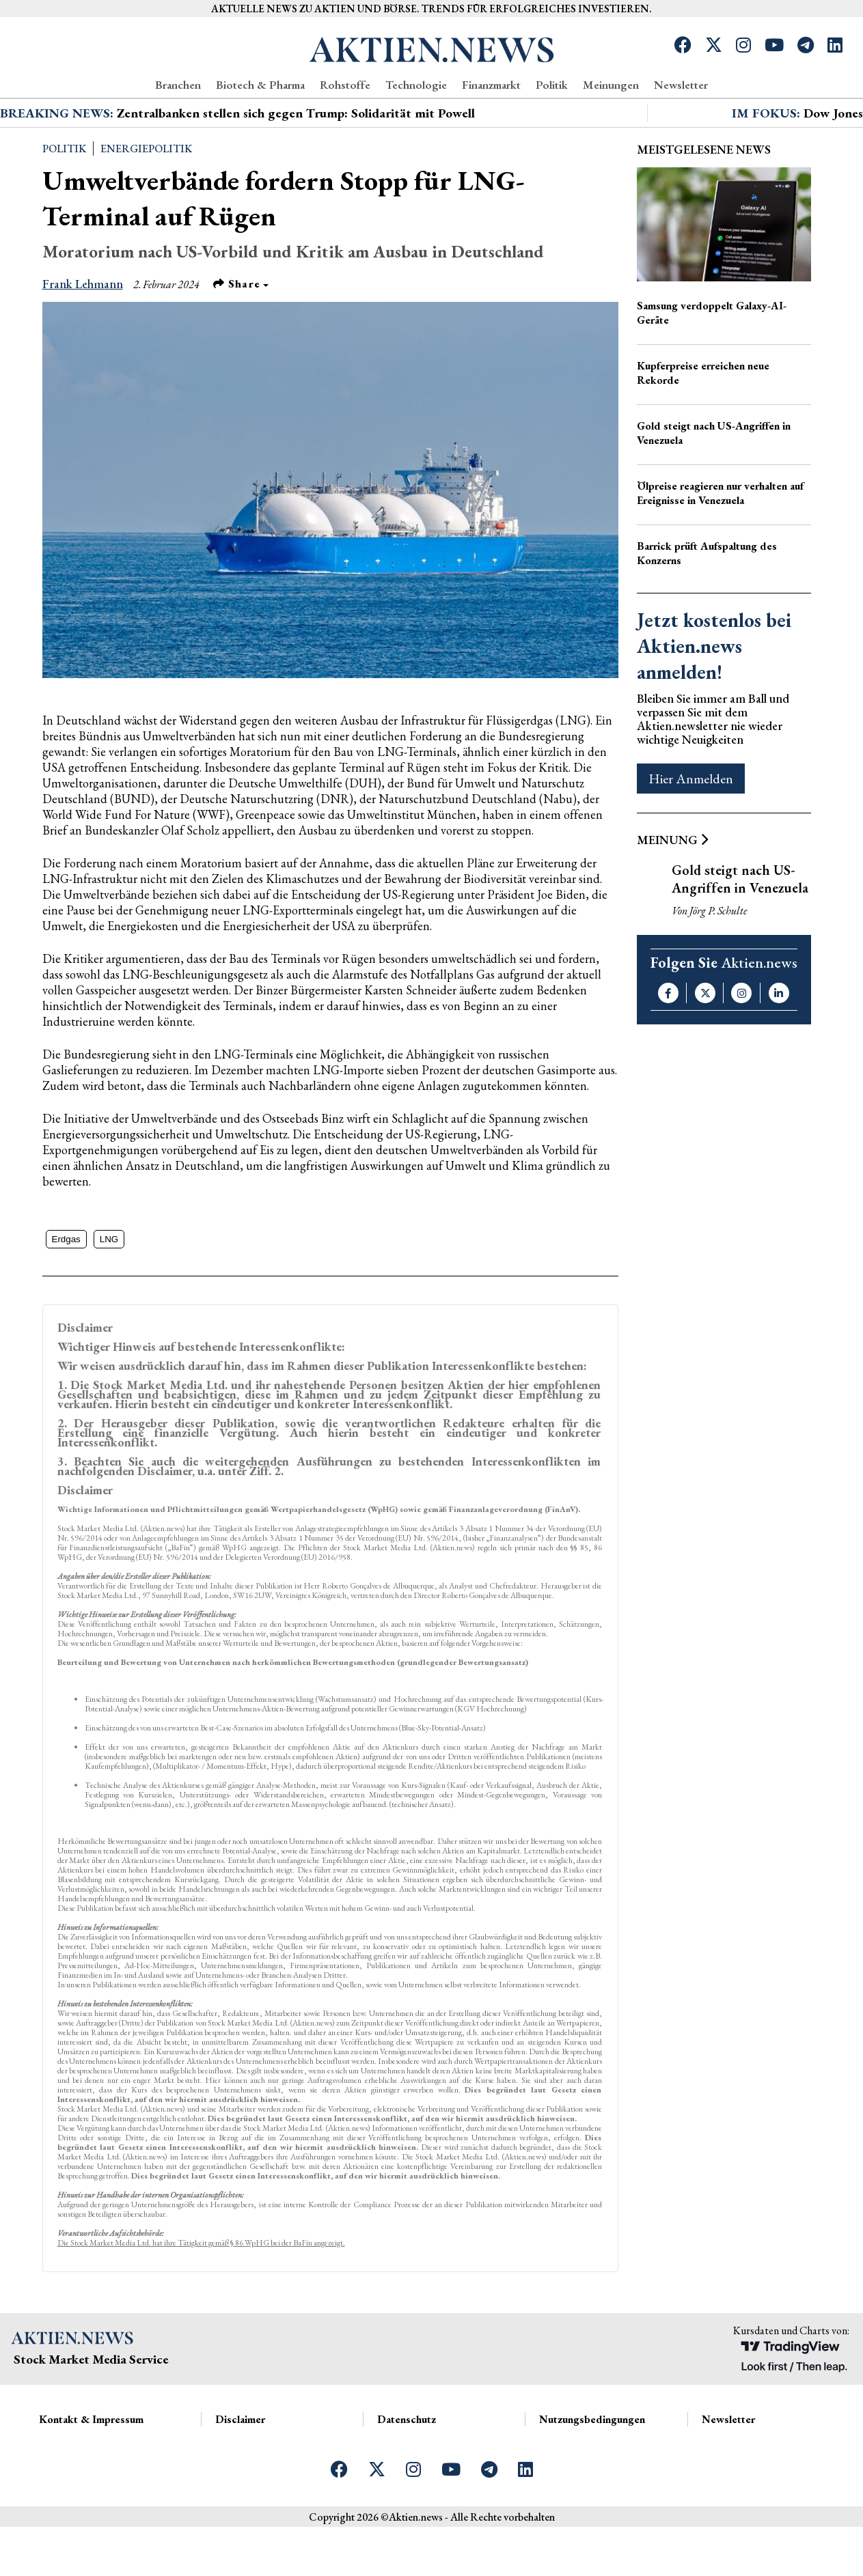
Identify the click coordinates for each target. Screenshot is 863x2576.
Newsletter (681, 84)
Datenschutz (406, 2468)
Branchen (178, 84)
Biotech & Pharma (260, 84)
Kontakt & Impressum (91, 2468)
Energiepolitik (146, 198)
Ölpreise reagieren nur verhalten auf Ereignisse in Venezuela (720, 542)
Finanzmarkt (491, 84)
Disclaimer (240, 2468)
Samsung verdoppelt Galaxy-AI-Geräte (711, 362)
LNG (109, 1288)
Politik (552, 84)
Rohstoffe (345, 84)
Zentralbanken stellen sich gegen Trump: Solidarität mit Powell (296, 162)
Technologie (416, 84)
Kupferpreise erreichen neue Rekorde (703, 422)
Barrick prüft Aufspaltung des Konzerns (707, 602)
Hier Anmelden (690, 828)
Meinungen (611, 84)
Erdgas (66, 1288)
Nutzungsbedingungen (592, 2468)
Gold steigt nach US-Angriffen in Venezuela (714, 482)
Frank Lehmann (82, 333)
